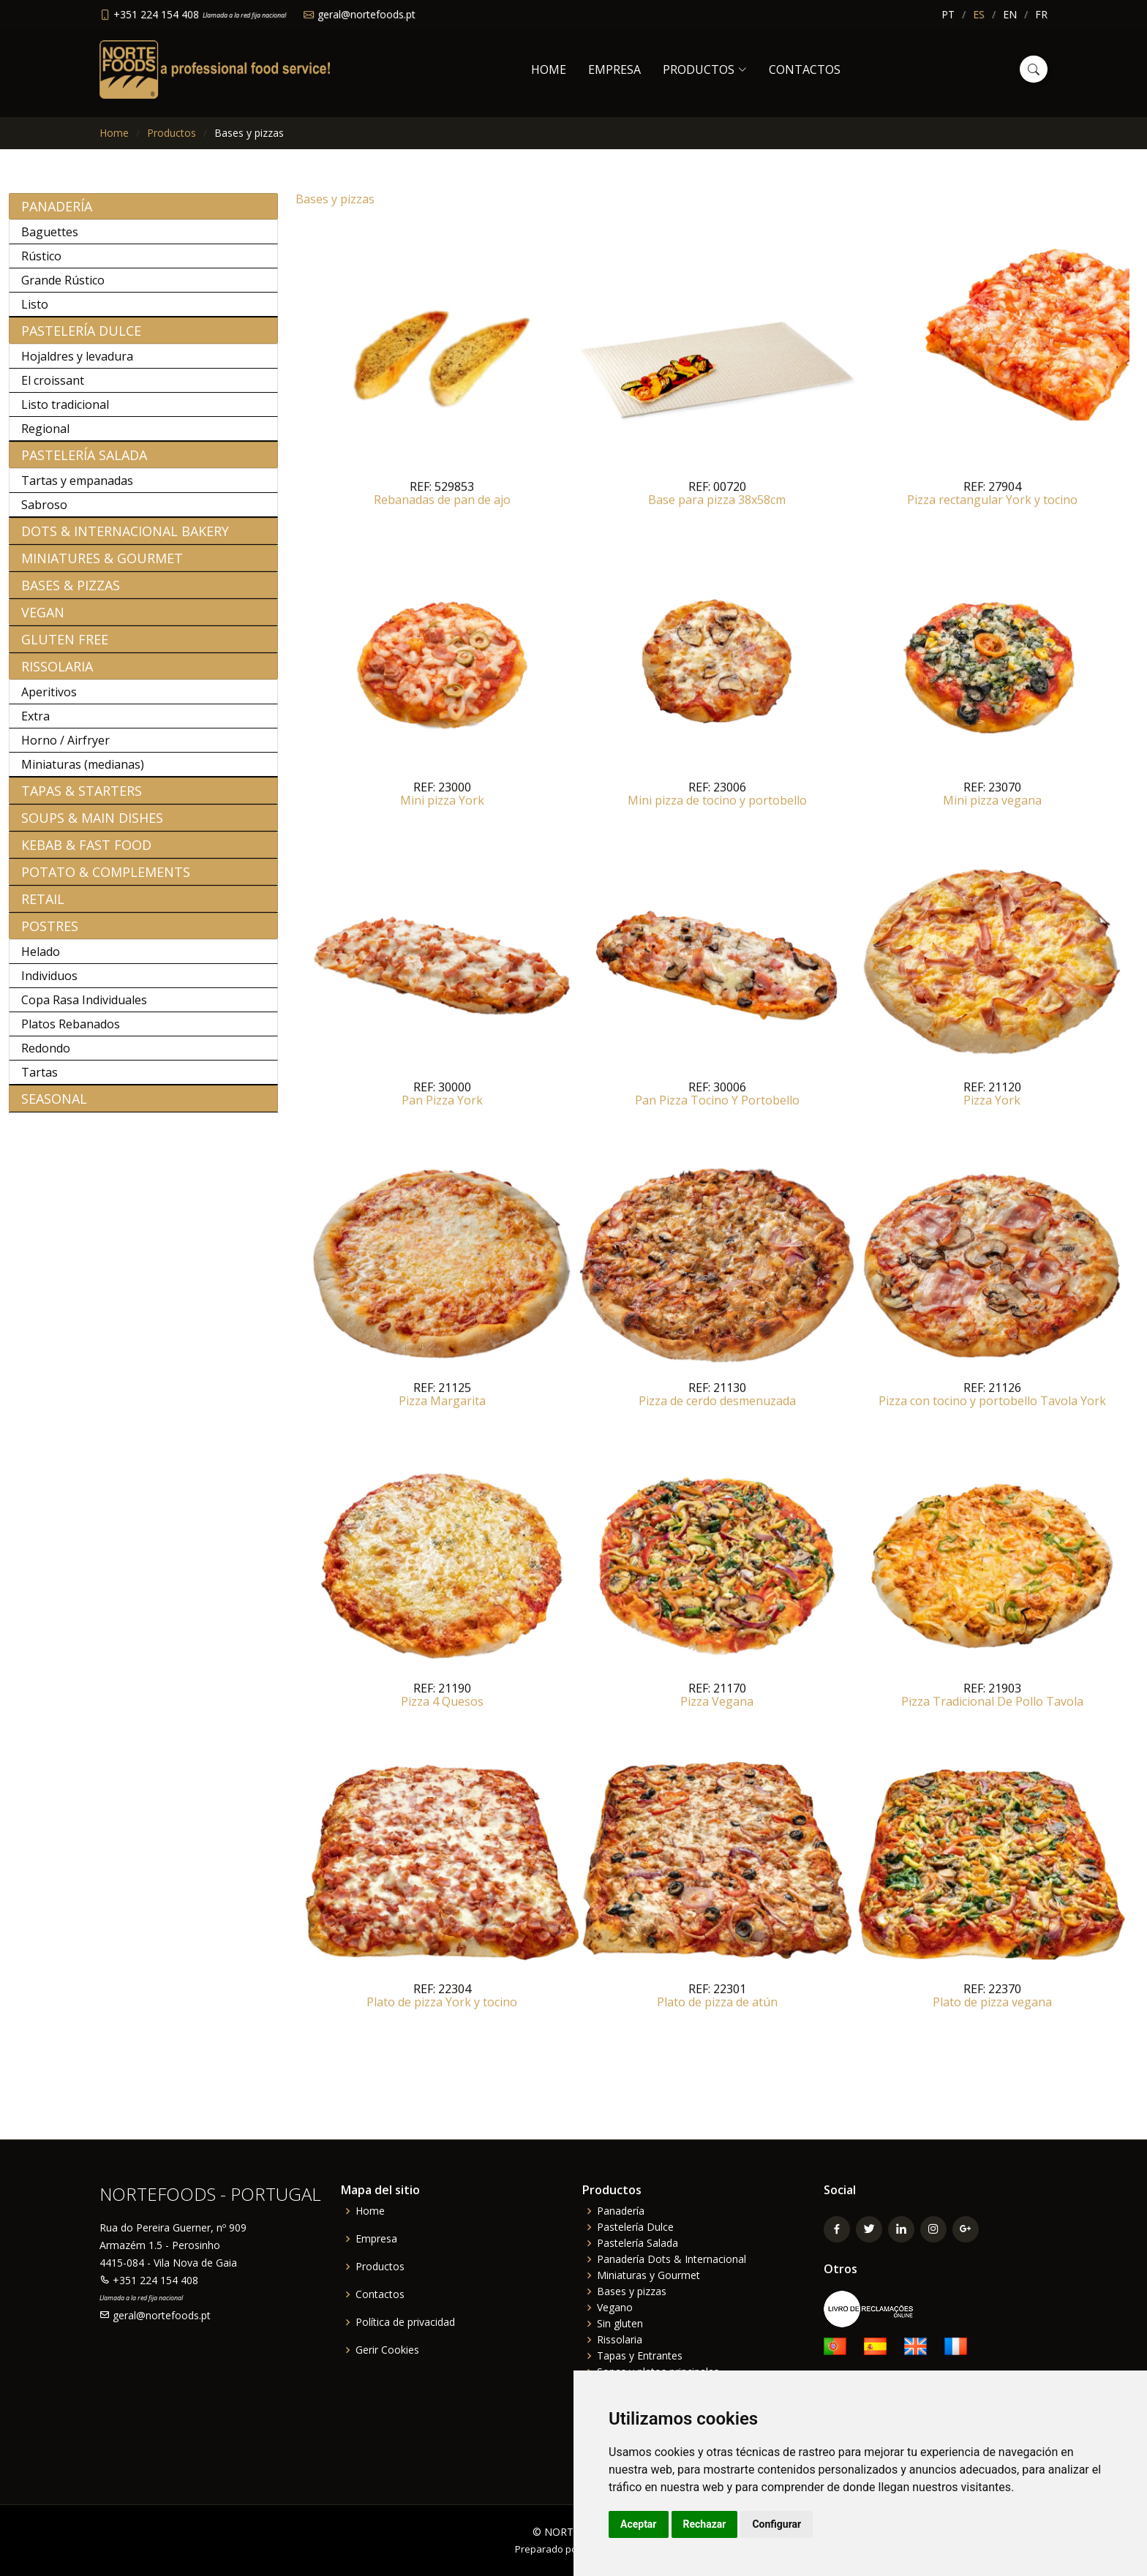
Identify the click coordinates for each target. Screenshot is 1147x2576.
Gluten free (64, 646)
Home (548, 69)
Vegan (42, 619)
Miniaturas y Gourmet (648, 2275)
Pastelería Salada (84, 462)
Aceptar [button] (638, 2524)
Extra (35, 723)
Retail (42, 906)
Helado (40, 959)
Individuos (49, 983)
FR (1041, 14)
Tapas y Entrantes (639, 2356)
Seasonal (54, 1106)
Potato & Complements (105, 879)
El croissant (52, 388)
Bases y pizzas (631, 2291)
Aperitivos (49, 699)
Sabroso (44, 512)
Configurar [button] (776, 2524)
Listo (34, 312)
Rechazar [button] (704, 2524)
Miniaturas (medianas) (82, 772)
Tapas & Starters (81, 798)
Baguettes (49, 239)
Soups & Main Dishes (92, 825)
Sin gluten (620, 2324)
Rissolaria (57, 673)
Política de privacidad (405, 2322)
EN (1010, 14)
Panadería (56, 213)
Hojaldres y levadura (77, 363)
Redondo (45, 1055)
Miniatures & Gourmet (102, 565)
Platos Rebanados (70, 1031)
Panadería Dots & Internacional (671, 2259)
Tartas (39, 1080)
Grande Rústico (63, 287)
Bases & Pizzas (70, 592)
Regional (45, 436)
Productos (171, 133)
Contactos (804, 69)
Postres (49, 933)
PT (948, 14)
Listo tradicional (65, 412)
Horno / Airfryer (65, 747)
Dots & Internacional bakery (125, 538)
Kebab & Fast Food (86, 852)
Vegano (615, 2307)
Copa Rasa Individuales (84, 1007)
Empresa (614, 69)
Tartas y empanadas (77, 488)
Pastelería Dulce (81, 338)
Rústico (41, 263)
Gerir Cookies (387, 2350)
